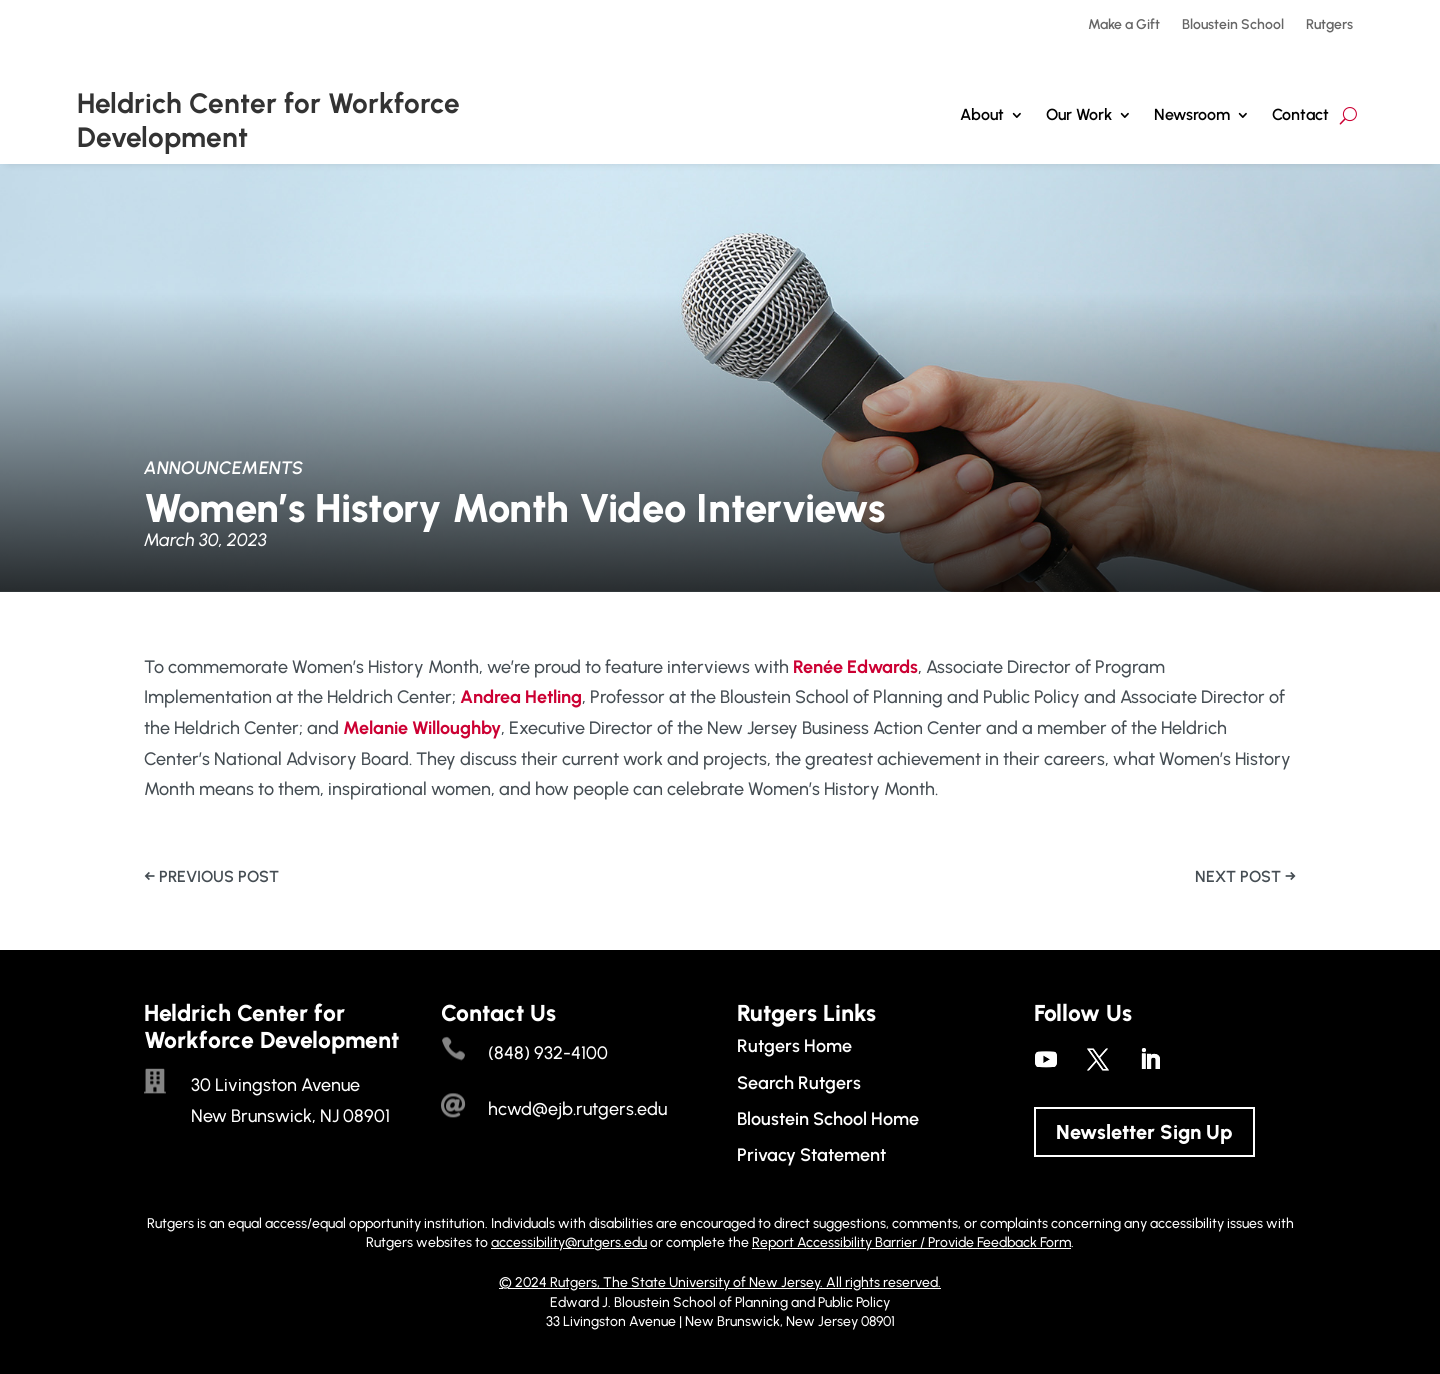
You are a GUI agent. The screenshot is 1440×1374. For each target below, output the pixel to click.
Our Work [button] (1079, 114)
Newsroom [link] (1192, 114)
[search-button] (1348, 115)
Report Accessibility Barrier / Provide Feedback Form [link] (911, 1242)
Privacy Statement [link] (811, 1155)
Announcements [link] (223, 468)
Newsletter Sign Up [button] (1144, 1132)
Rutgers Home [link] (794, 1046)
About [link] (982, 114)
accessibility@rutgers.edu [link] (569, 1242)
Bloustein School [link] (1233, 25)
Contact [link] (1300, 114)
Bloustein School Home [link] (828, 1119)
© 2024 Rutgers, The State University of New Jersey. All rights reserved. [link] (720, 1282)
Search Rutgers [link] (799, 1083)
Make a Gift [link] (1124, 25)
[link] (855, 667)
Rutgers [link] (1329, 25)
